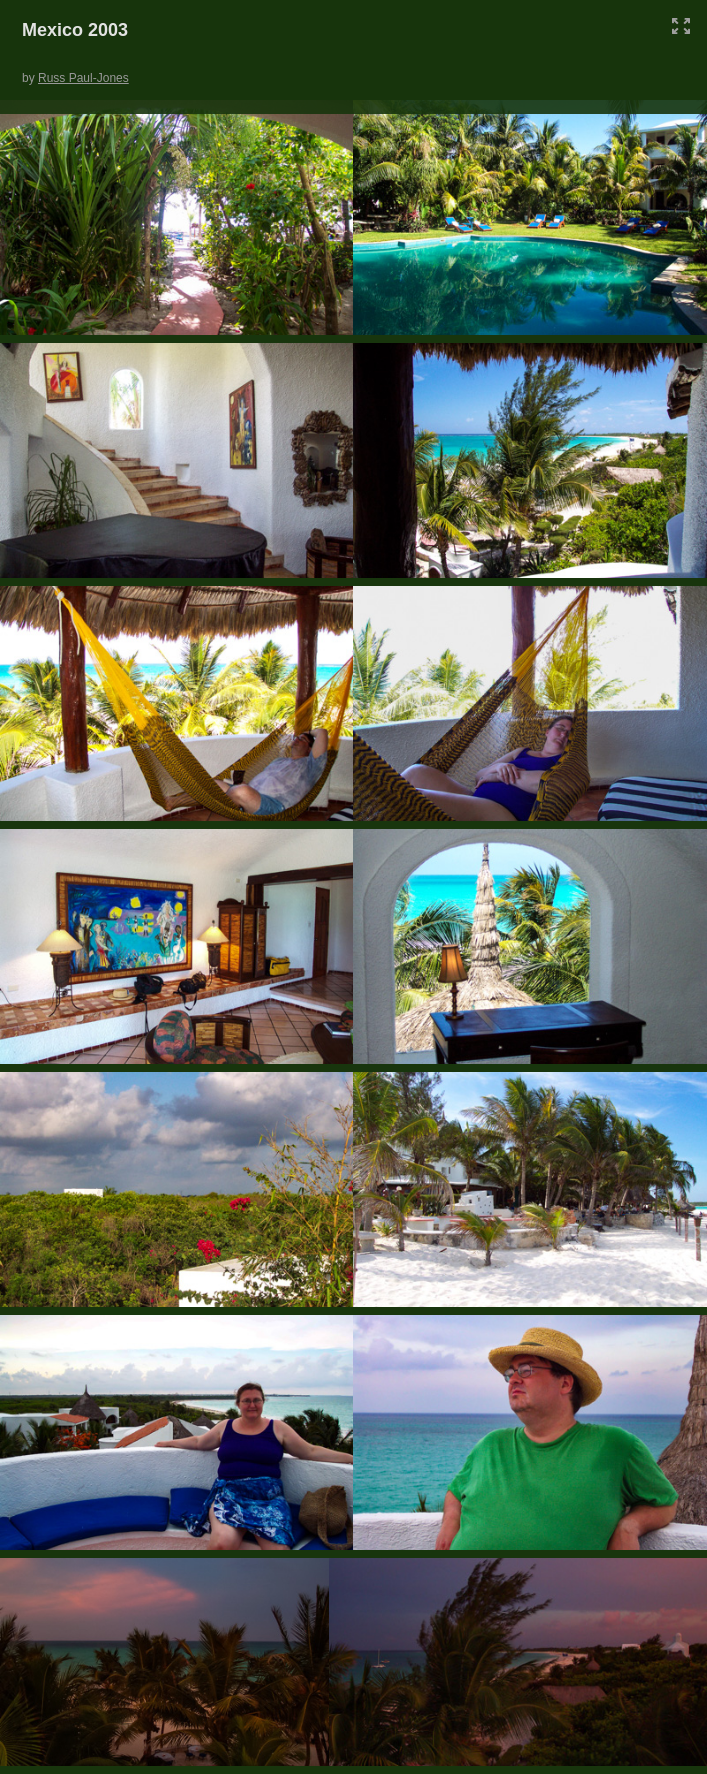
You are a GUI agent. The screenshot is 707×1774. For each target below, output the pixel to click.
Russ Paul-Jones (83, 78)
